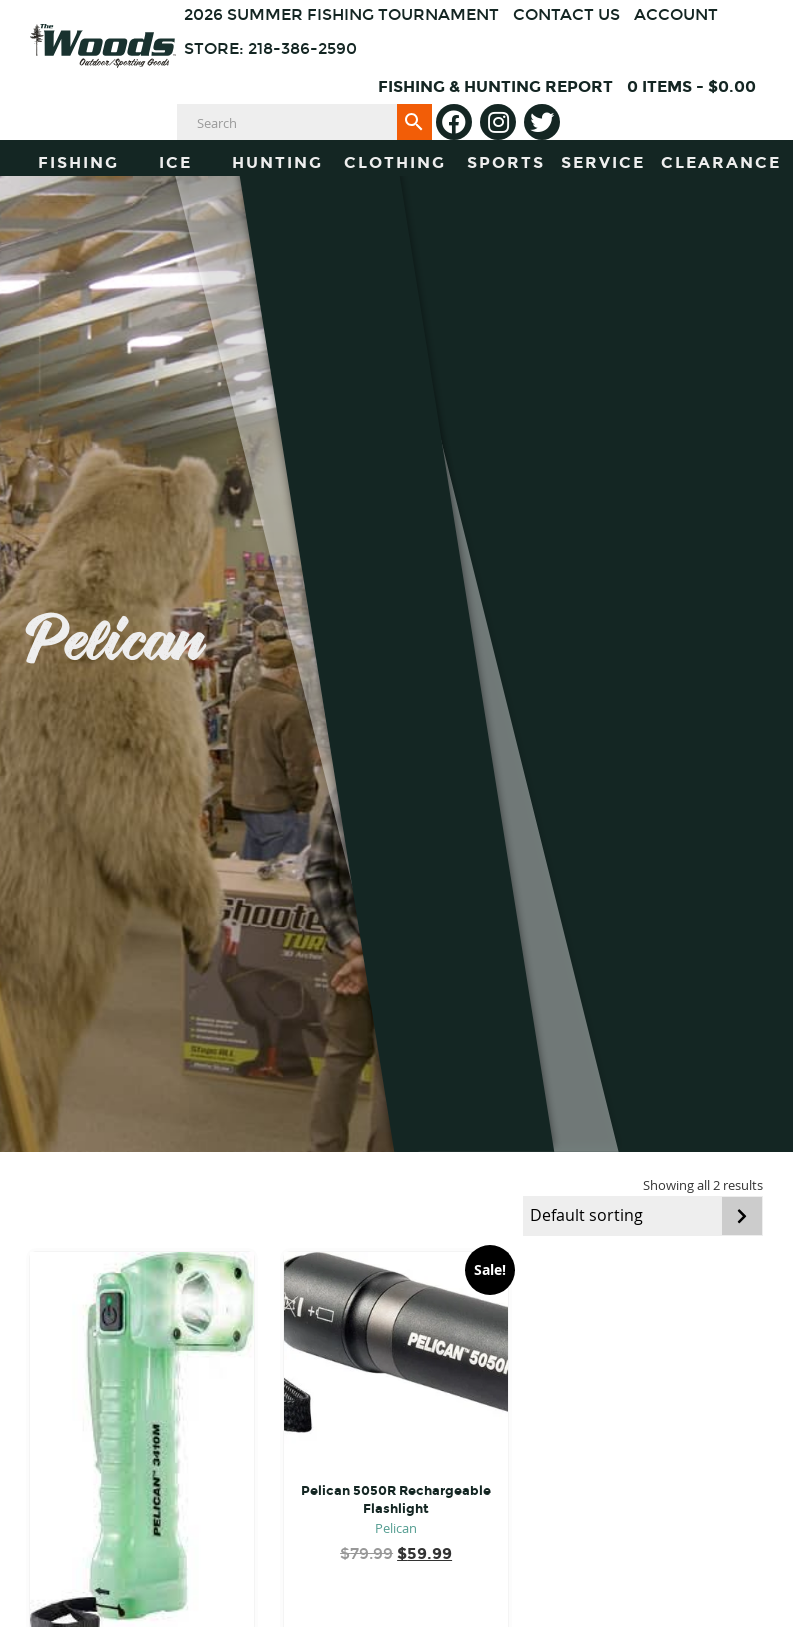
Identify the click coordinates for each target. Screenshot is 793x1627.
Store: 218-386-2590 (270, 48)
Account (676, 14)
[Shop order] (643, 1216)
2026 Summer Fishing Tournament (341, 14)
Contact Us (566, 14)
